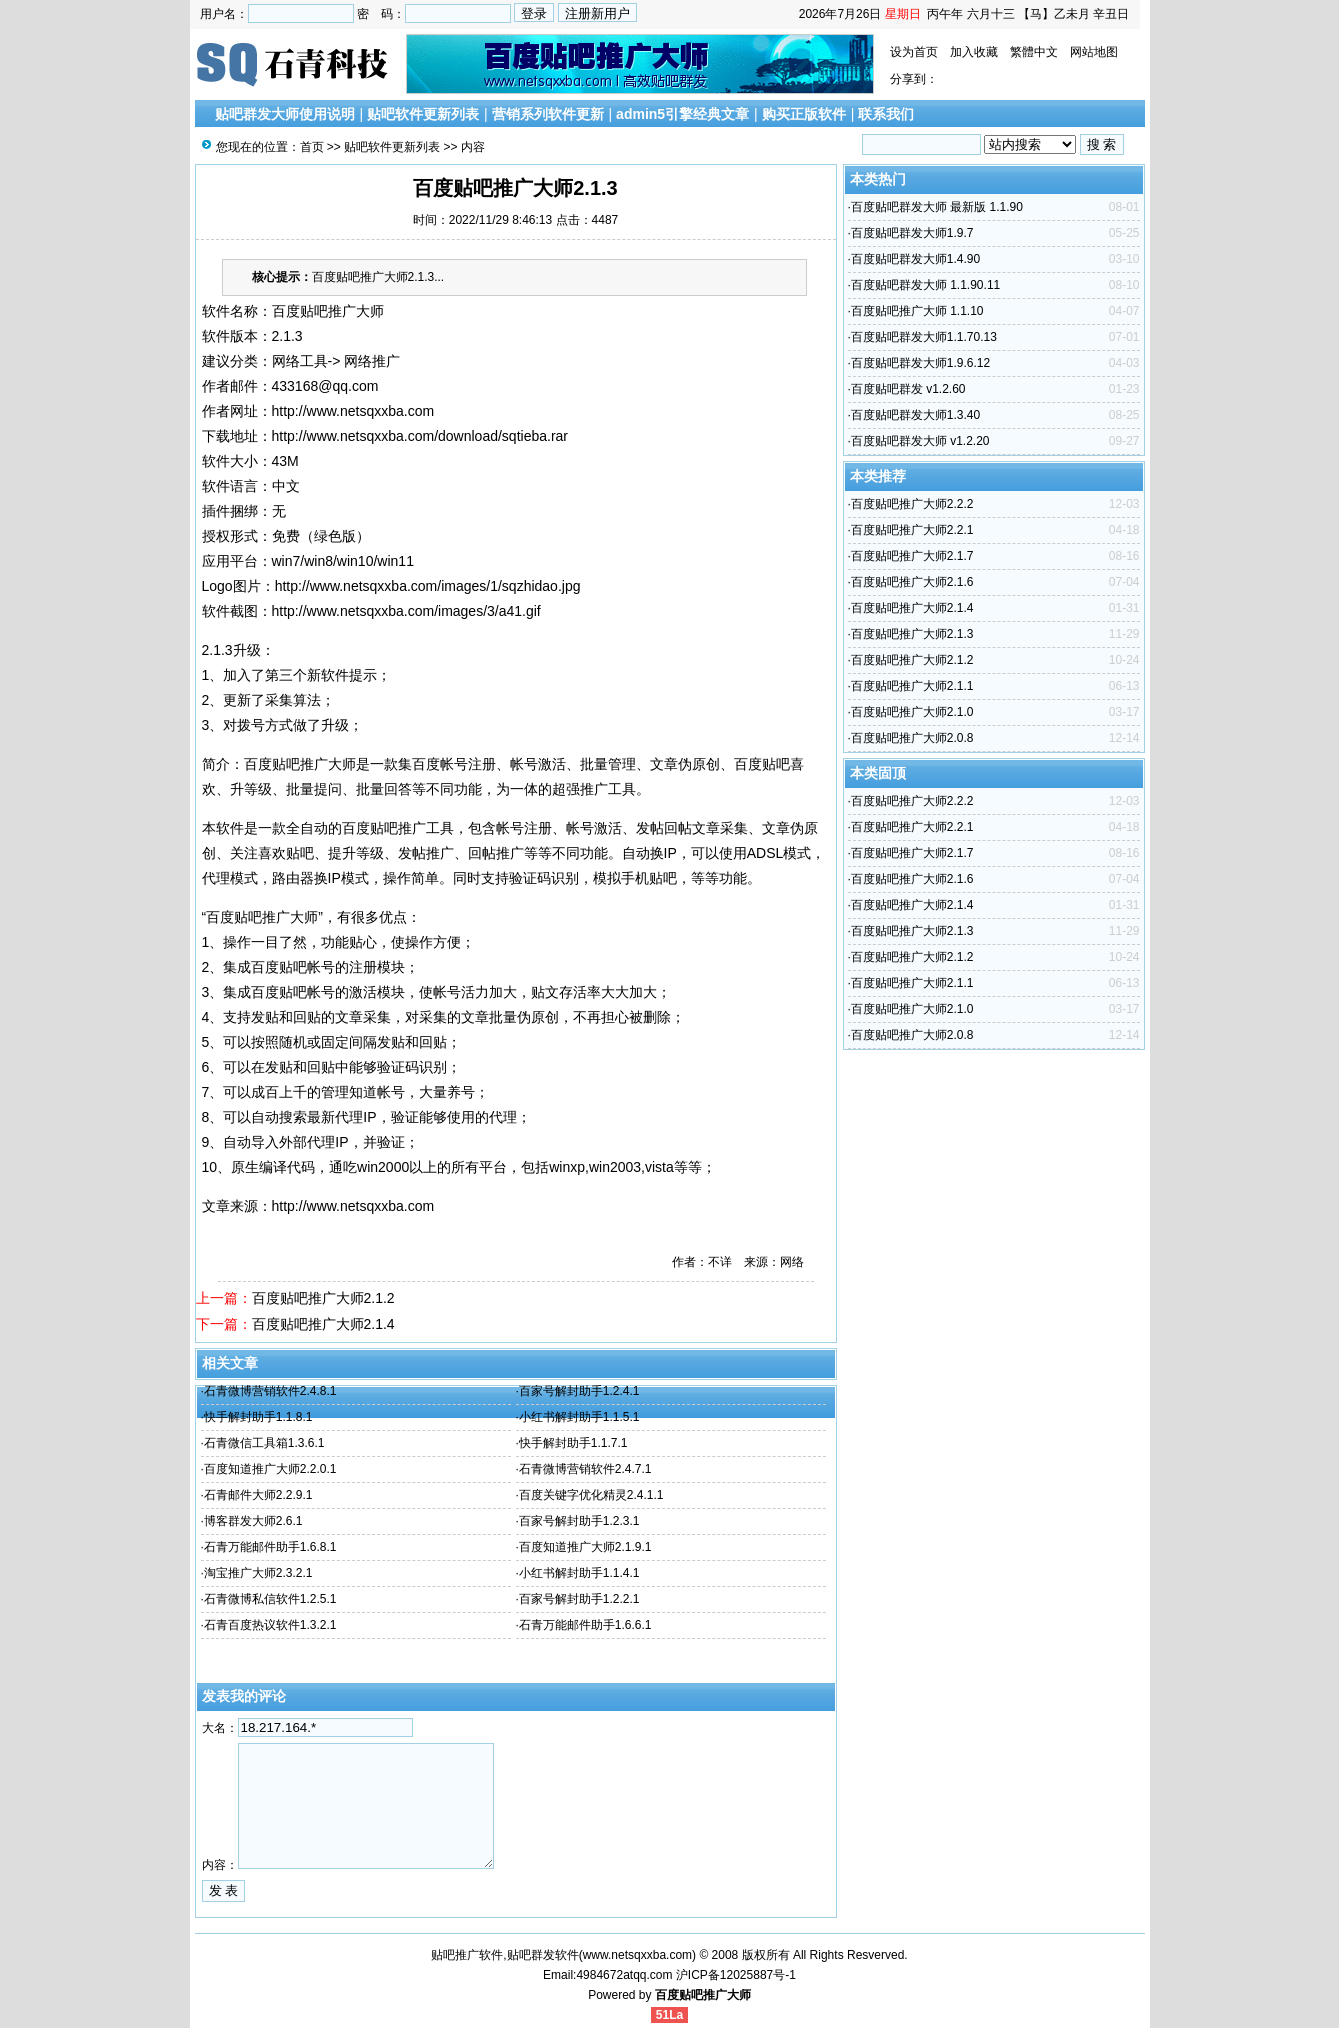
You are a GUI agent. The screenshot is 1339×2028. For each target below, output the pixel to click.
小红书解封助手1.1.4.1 (579, 1573)
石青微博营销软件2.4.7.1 (585, 1469)
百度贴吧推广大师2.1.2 (323, 1298)
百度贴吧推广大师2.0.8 (912, 738)
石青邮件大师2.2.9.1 (258, 1495)
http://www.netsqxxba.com (353, 411)
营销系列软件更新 (548, 114)
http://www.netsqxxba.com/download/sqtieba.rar (420, 436)
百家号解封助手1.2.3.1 (579, 1521)
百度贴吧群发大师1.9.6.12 (920, 363)
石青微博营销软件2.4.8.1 (270, 1391)
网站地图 (1094, 52)
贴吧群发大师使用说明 (285, 114)
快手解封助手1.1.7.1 (573, 1443)
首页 (312, 147)
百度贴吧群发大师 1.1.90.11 (925, 285)
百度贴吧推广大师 (703, 1995)
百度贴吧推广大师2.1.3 (912, 634)
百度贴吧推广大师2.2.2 (912, 504)
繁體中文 (1034, 52)
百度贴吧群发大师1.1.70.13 (924, 337)
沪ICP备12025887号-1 (736, 1975)
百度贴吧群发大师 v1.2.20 (920, 441)
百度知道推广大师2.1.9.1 (585, 1547)
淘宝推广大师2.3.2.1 (258, 1573)
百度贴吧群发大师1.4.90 (915, 259)
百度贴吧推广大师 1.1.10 (917, 311)
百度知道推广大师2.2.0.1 (270, 1469)
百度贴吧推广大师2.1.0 (912, 712)
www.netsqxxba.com (637, 1955)
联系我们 (886, 114)
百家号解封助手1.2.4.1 (579, 1391)
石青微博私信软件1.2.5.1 (270, 1599)
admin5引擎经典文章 (682, 114)
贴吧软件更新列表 (423, 114)
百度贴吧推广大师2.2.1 (912, 530)
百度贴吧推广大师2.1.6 (912, 582)
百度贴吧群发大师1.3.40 (915, 415)
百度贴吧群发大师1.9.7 (912, 233)
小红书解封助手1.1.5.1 (579, 1417)
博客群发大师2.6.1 (253, 1521)
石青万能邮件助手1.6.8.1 (270, 1547)
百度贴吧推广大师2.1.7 (912, 556)
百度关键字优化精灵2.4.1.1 (591, 1495)
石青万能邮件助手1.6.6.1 (585, 1625)
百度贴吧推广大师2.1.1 (912, 686)
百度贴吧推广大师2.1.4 (323, 1324)
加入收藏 (974, 52)
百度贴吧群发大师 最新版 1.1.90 (937, 207)
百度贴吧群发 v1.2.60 (908, 389)
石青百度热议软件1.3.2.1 (270, 1625)
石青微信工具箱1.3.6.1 (264, 1443)
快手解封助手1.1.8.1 (258, 1417)
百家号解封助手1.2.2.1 (579, 1599)
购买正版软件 (804, 114)
